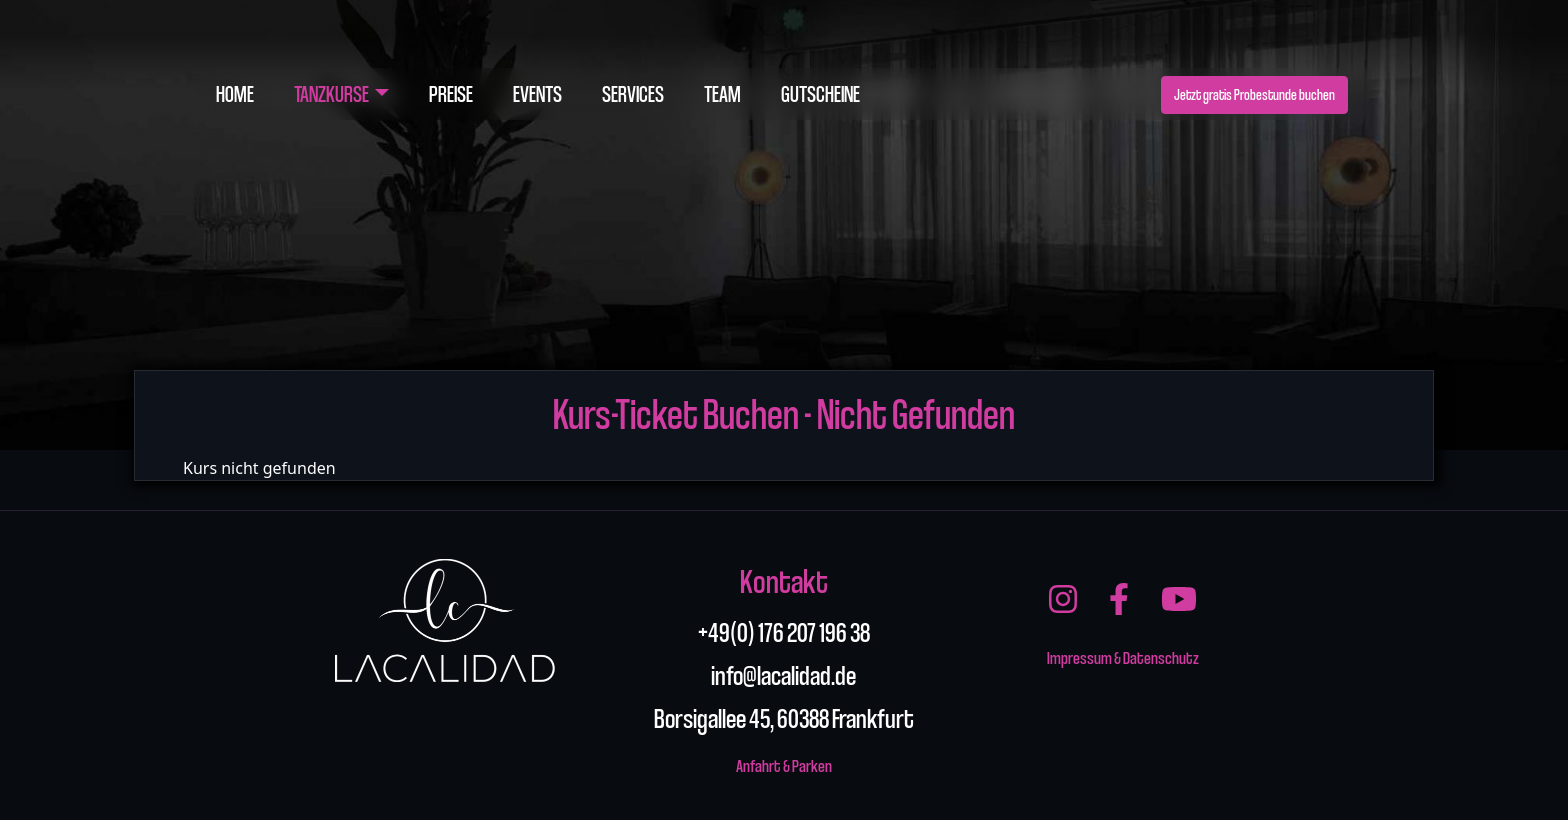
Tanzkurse (331, 93)
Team (722, 93)
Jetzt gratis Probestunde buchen (1254, 94)
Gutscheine (820, 93)
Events (537, 93)
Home (235, 93)
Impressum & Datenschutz (1123, 656)
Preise (451, 93)
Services (633, 93)
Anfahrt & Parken (784, 764)
